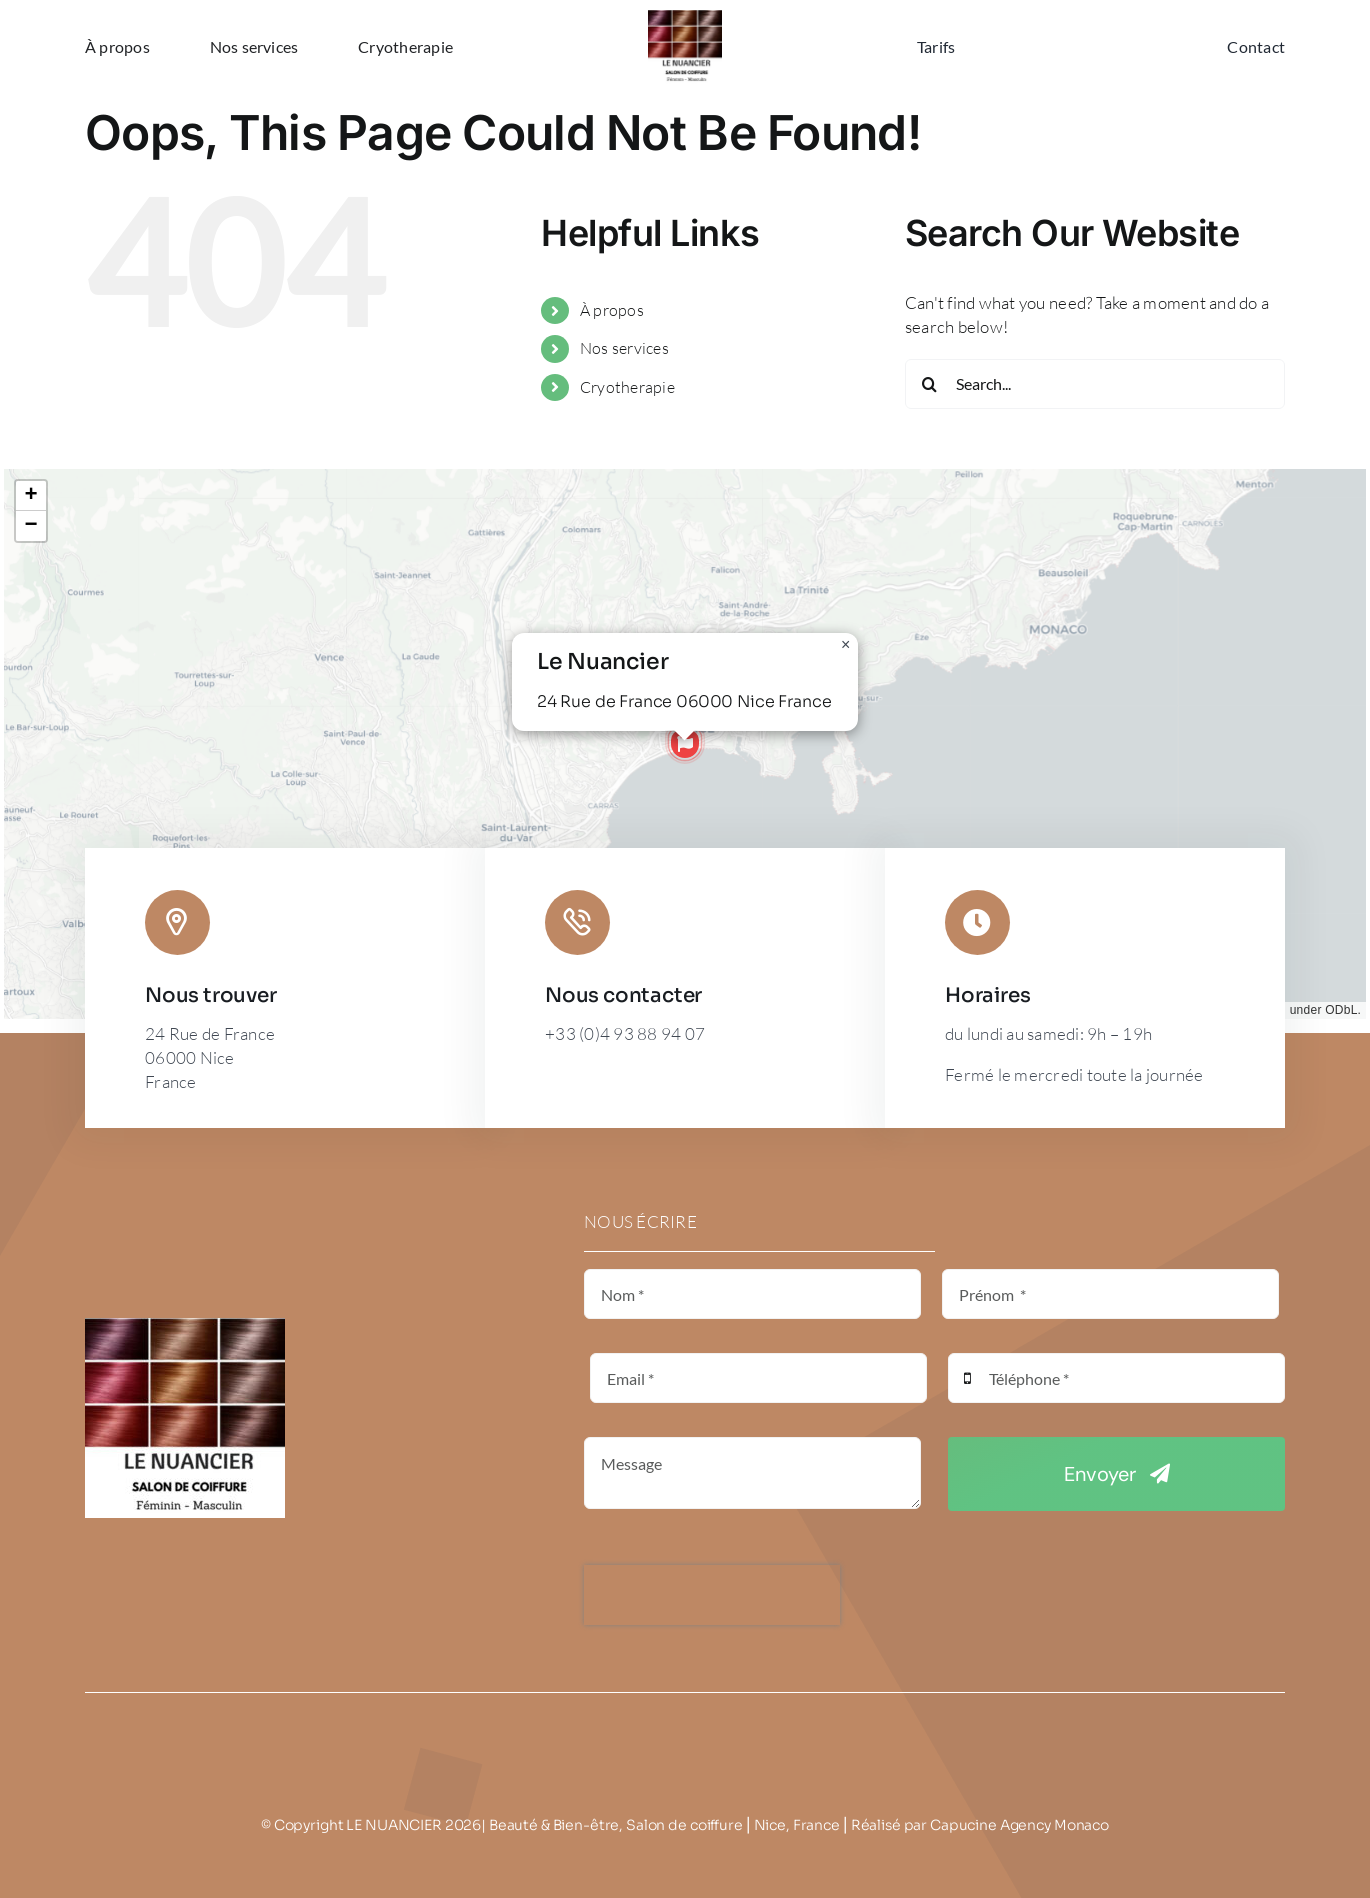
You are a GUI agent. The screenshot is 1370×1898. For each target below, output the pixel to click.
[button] (685, 744)
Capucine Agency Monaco (1019, 1825)
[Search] (930, 384)
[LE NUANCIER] (685, 18)
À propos (612, 310)
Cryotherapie (627, 387)
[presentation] (712, 1595)
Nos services (624, 348)
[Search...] (1095, 384)
